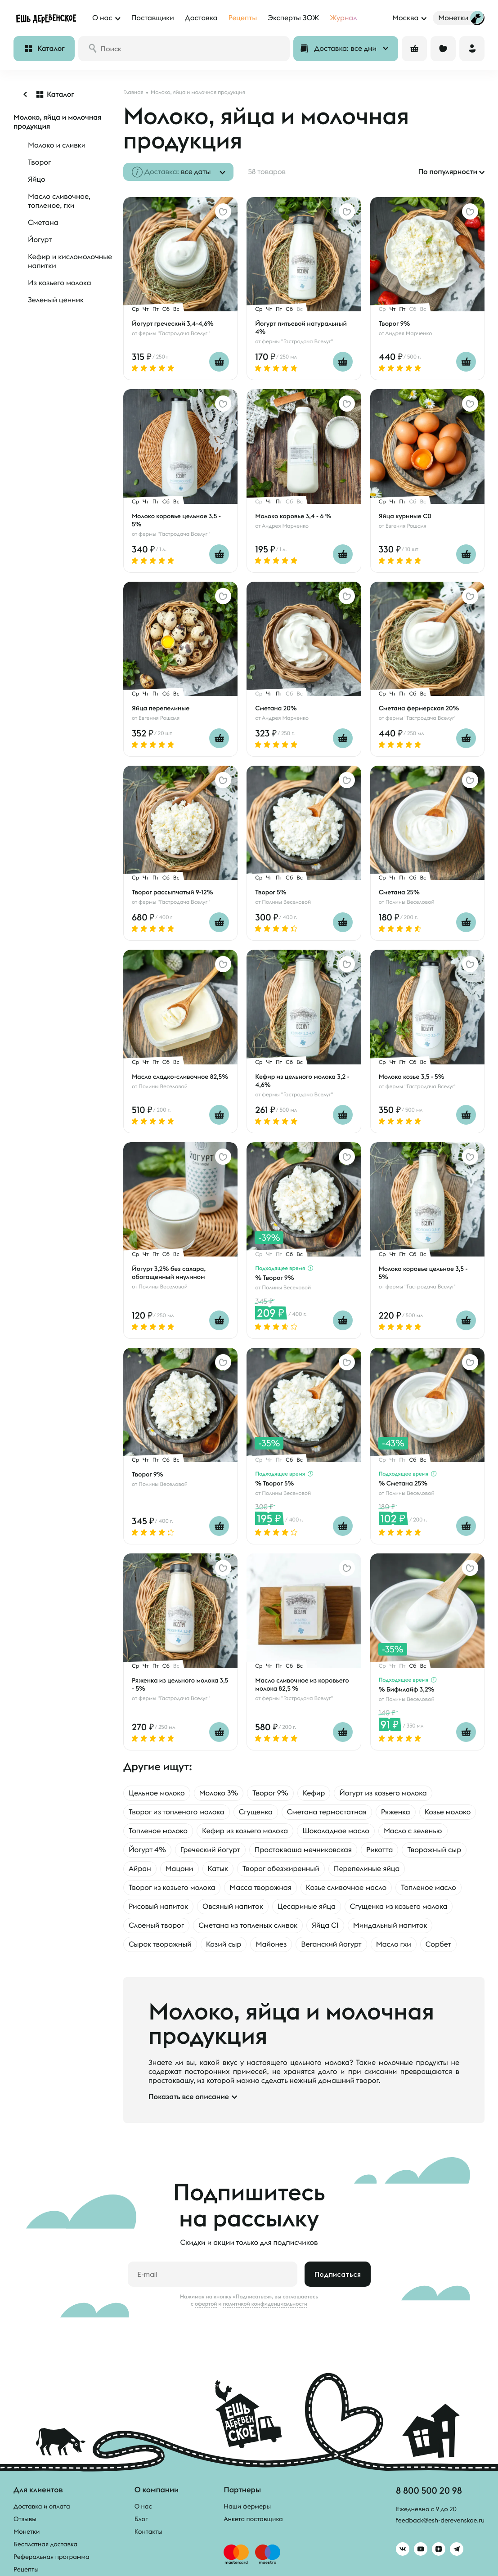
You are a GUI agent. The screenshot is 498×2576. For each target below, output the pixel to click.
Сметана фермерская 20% (419, 708)
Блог (141, 2518)
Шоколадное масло (335, 1831)
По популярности (447, 172)
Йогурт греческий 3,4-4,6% (173, 323)
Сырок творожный (160, 1944)
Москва (405, 18)
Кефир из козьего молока (245, 1831)
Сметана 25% (399, 892)
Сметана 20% (275, 708)
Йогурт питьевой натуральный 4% (300, 327)
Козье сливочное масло (346, 1888)
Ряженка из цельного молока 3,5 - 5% (180, 1684)
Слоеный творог (156, 1925)
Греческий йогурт (210, 1850)
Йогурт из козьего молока (382, 1793)
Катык (218, 1869)
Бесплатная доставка (45, 2544)
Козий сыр (224, 1944)
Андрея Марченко (408, 334)
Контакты (149, 2531)
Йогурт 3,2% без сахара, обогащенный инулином (169, 1272)
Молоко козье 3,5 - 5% (411, 1076)
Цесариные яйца (307, 1907)
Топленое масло (428, 1888)
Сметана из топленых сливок (247, 1925)
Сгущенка (256, 1812)
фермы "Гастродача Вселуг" (174, 334)
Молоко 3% (218, 1793)
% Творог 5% (274, 1483)
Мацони (179, 1869)
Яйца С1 (325, 1925)
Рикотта (379, 1850)
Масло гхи (393, 1944)
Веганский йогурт (331, 1944)
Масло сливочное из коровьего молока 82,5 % (302, 1684)
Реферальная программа (51, 2556)
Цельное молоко (157, 1793)
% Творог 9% (274, 1277)
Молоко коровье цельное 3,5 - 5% (176, 520)
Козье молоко (448, 1812)
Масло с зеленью (413, 1831)
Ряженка (395, 1812)
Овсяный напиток (232, 1907)
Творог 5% (270, 892)
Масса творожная (260, 1888)
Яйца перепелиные (160, 708)
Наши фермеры (247, 2506)
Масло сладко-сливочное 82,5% (180, 1076)
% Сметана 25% (403, 1483)
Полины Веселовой (286, 902)
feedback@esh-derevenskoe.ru (440, 2520)
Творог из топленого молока (176, 1812)
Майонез (271, 1944)
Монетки (26, 2531)
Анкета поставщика (253, 2518)
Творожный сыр (434, 1850)
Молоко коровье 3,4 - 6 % (293, 516)
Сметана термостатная (327, 1812)
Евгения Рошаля (406, 526)
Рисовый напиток (158, 1907)
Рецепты (26, 2569)
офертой (206, 2304)
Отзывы (24, 2518)
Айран (140, 1869)
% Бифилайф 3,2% (407, 1689)
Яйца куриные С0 (405, 516)
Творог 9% (394, 323)
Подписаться (337, 2274)
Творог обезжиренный (280, 1869)
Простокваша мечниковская (303, 1850)
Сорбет (438, 1944)
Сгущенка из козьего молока (399, 1907)
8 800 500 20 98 (429, 2490)
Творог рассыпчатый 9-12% (172, 892)
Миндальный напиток (390, 1925)
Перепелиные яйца (367, 1869)
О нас (143, 2506)
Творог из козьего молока (172, 1888)
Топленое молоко (158, 1831)
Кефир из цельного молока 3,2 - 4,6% (302, 1080)
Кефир (314, 1793)
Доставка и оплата (41, 2506)
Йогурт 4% (147, 1850)
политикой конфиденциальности (265, 2304)
